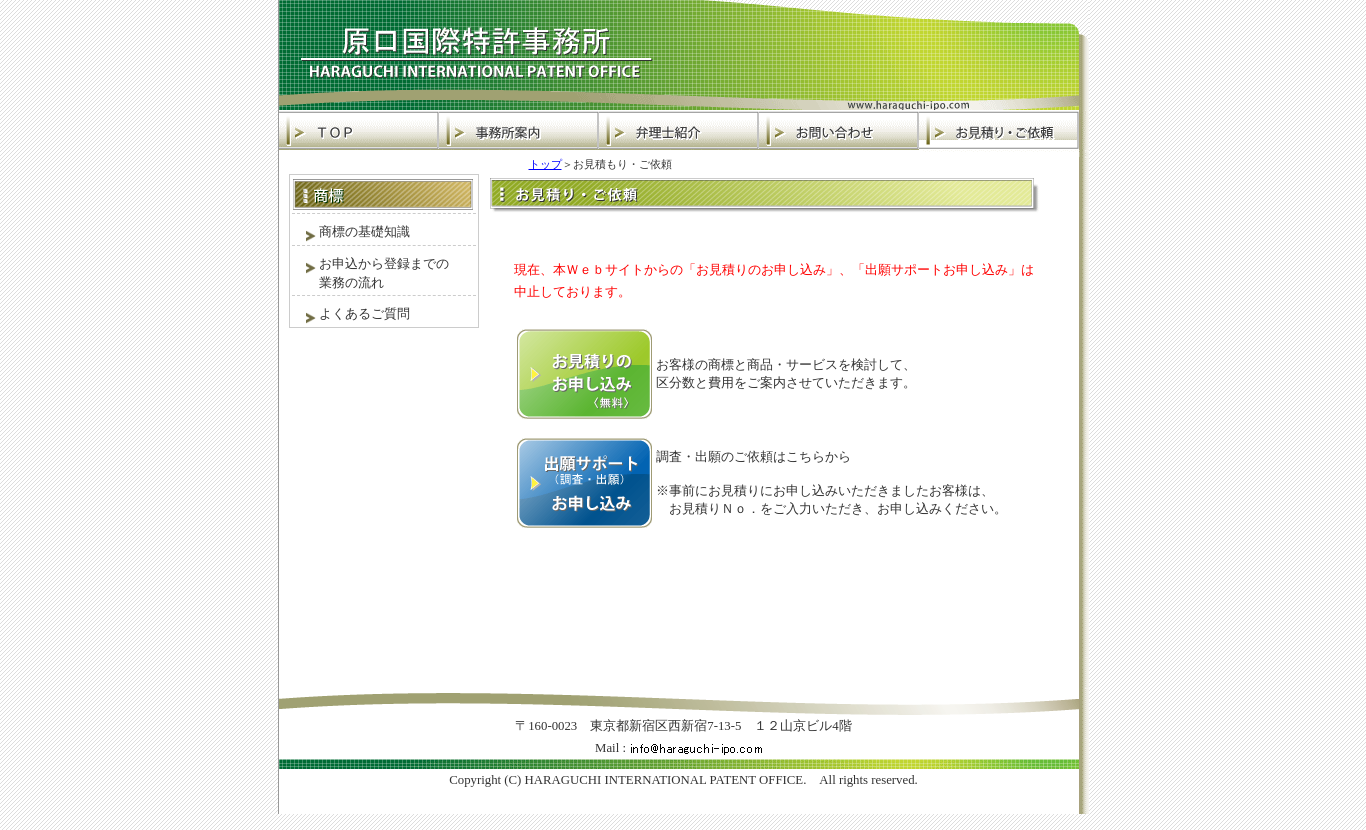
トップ (545, 164)
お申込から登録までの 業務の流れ (371, 273)
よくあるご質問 (351, 315)
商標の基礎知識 (351, 233)
